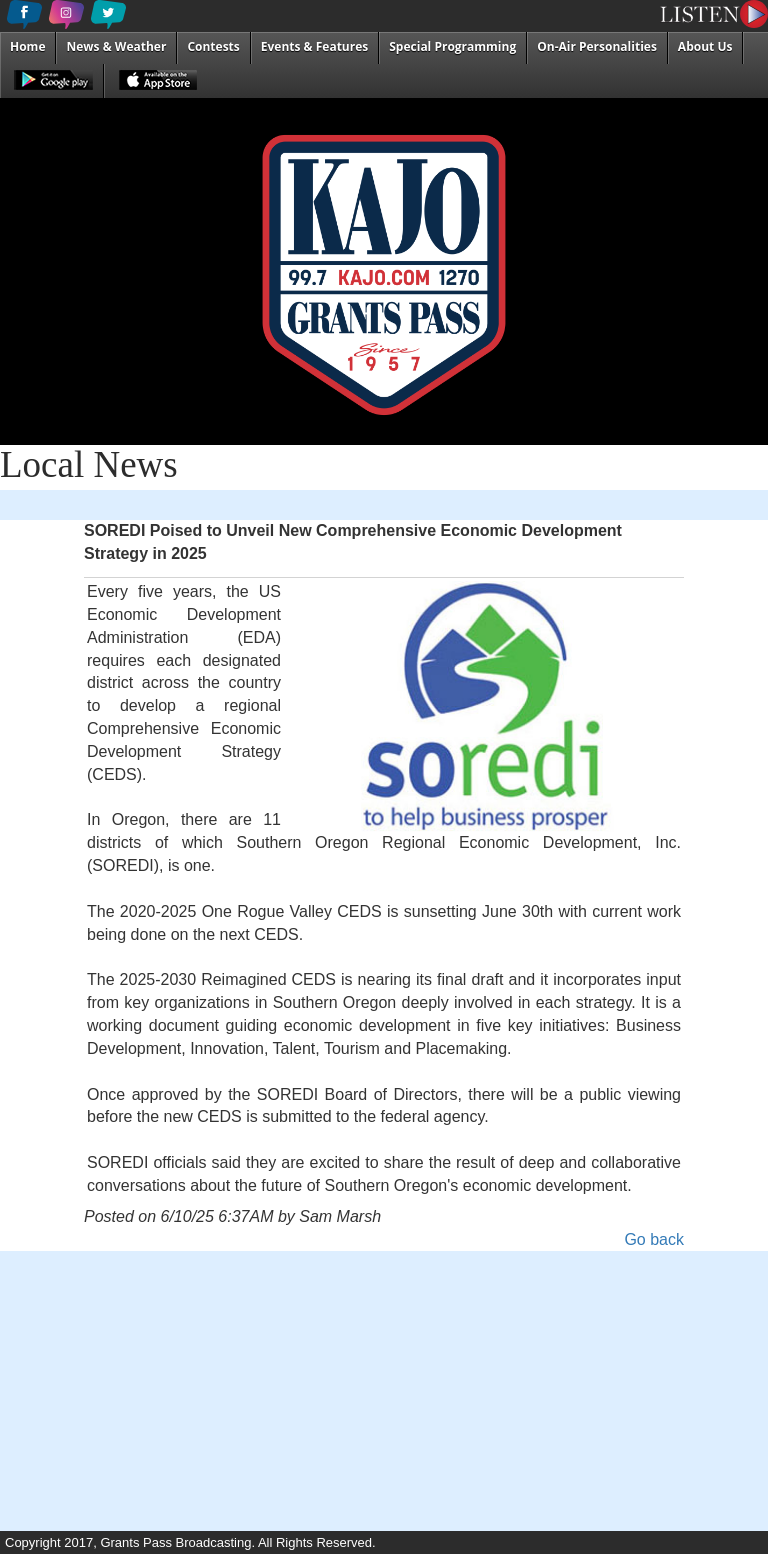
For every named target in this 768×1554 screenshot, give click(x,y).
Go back (654, 1239)
